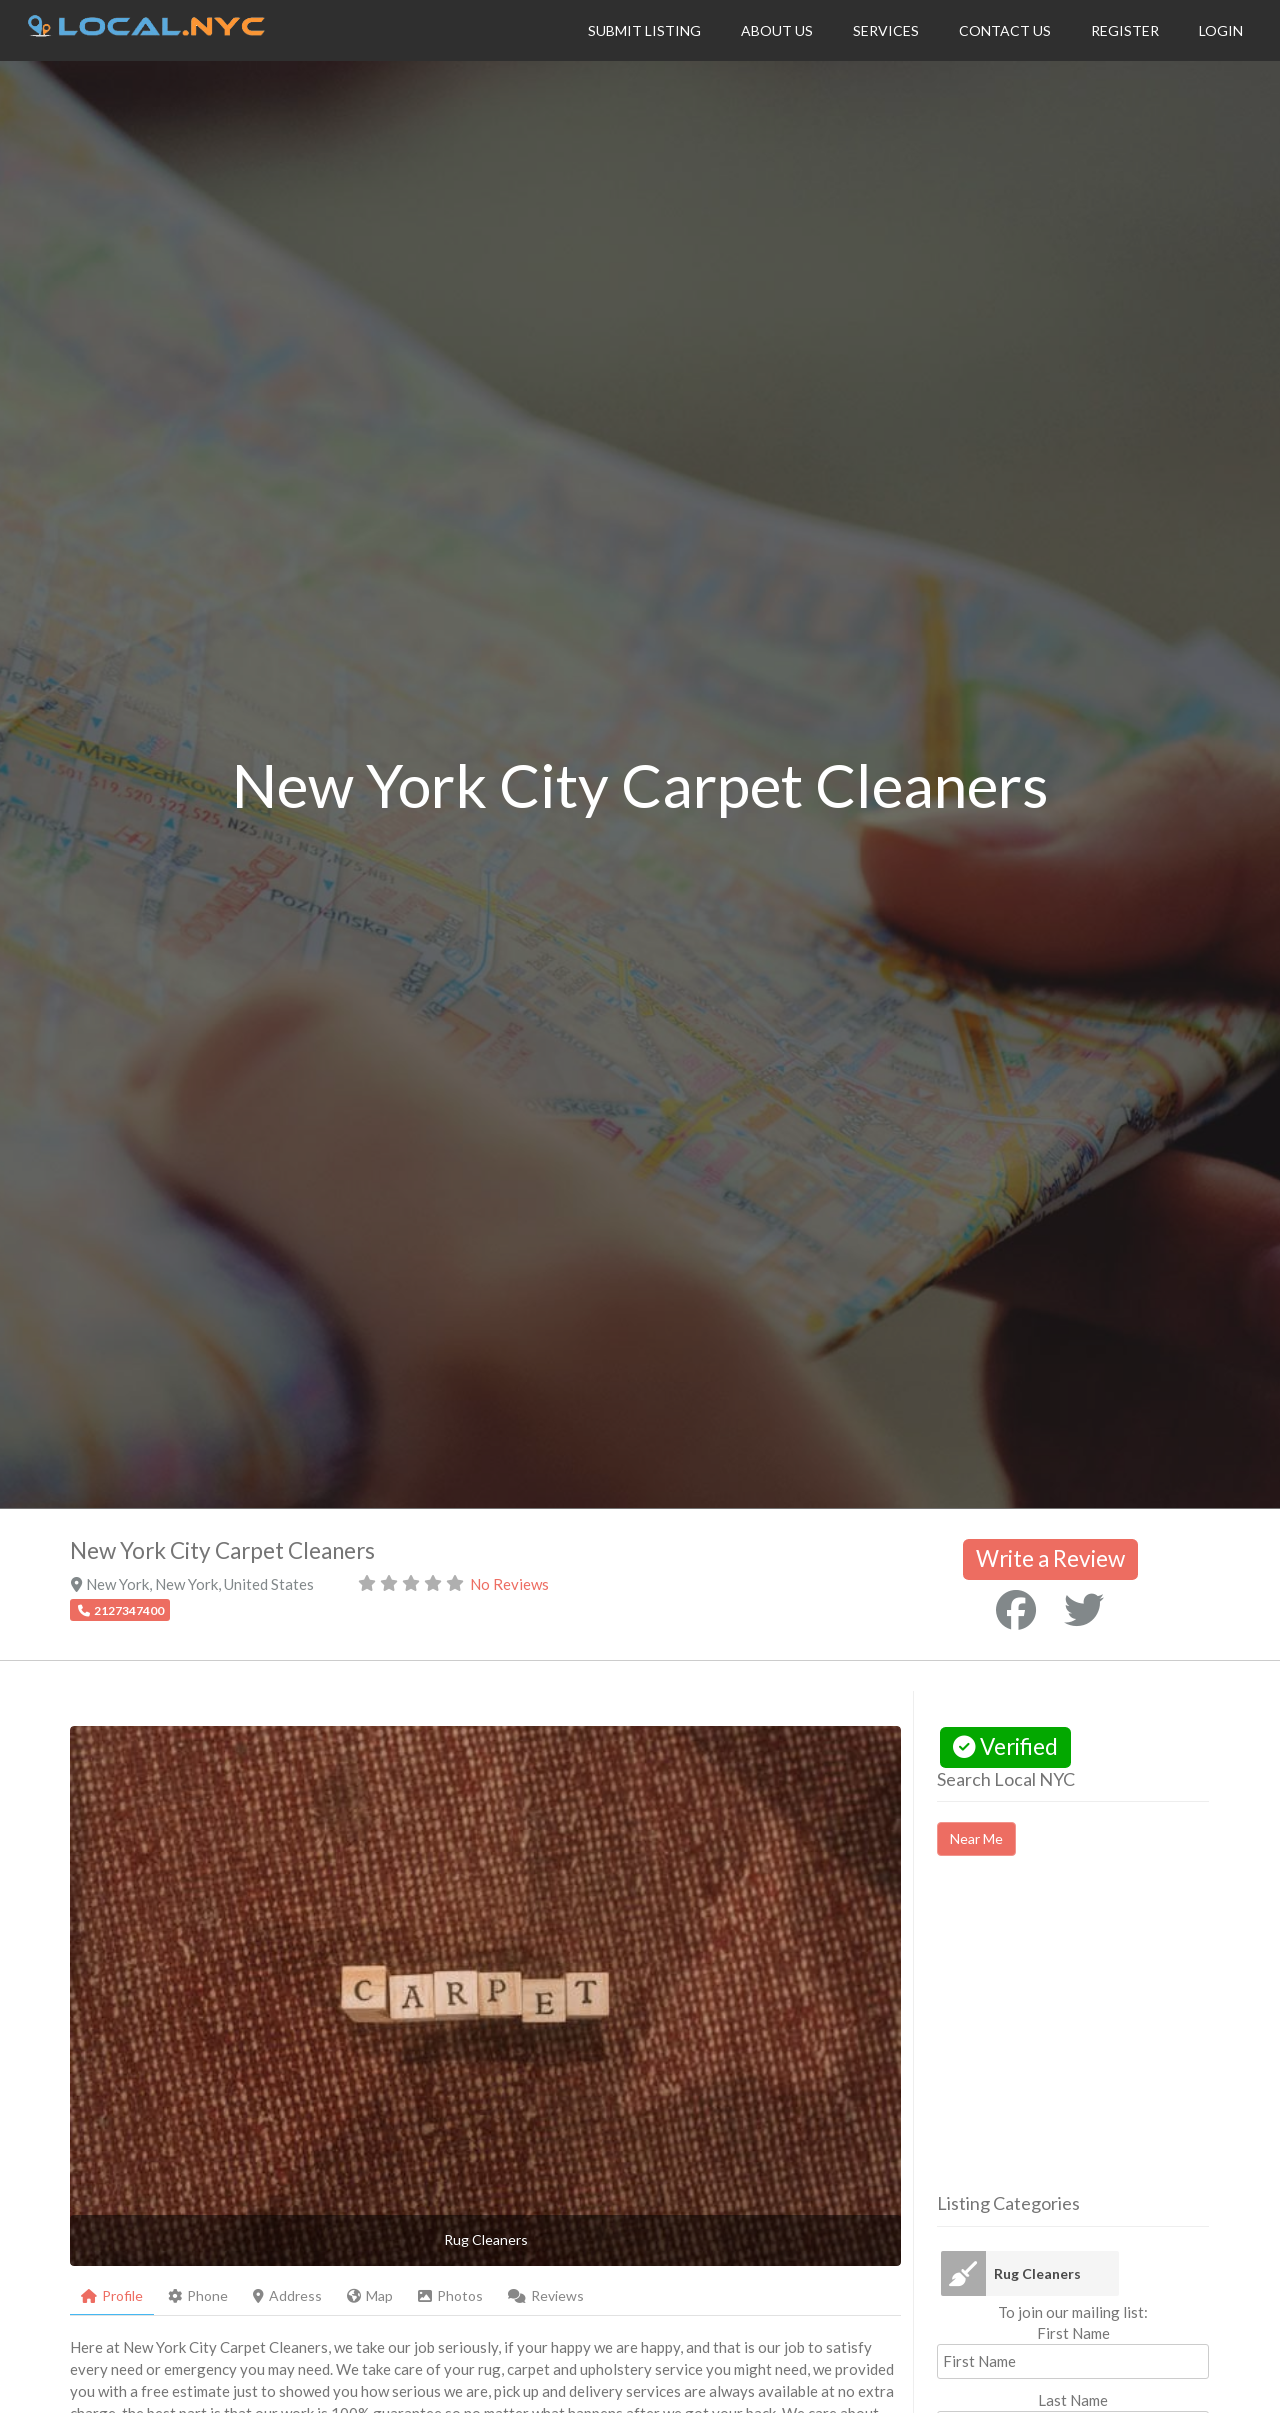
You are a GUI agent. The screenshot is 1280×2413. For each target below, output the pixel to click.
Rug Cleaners (1037, 2273)
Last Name (1073, 2400)
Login (1221, 30)
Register (1125, 30)
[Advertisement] (1105, 2042)
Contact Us (1005, 30)
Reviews (546, 2295)
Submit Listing (644, 30)
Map (370, 2295)
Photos (450, 2295)
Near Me (976, 1838)
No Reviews (509, 1584)
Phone (198, 2295)
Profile (112, 2295)
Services (886, 30)
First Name (1073, 2333)
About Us (777, 30)
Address (287, 2295)
